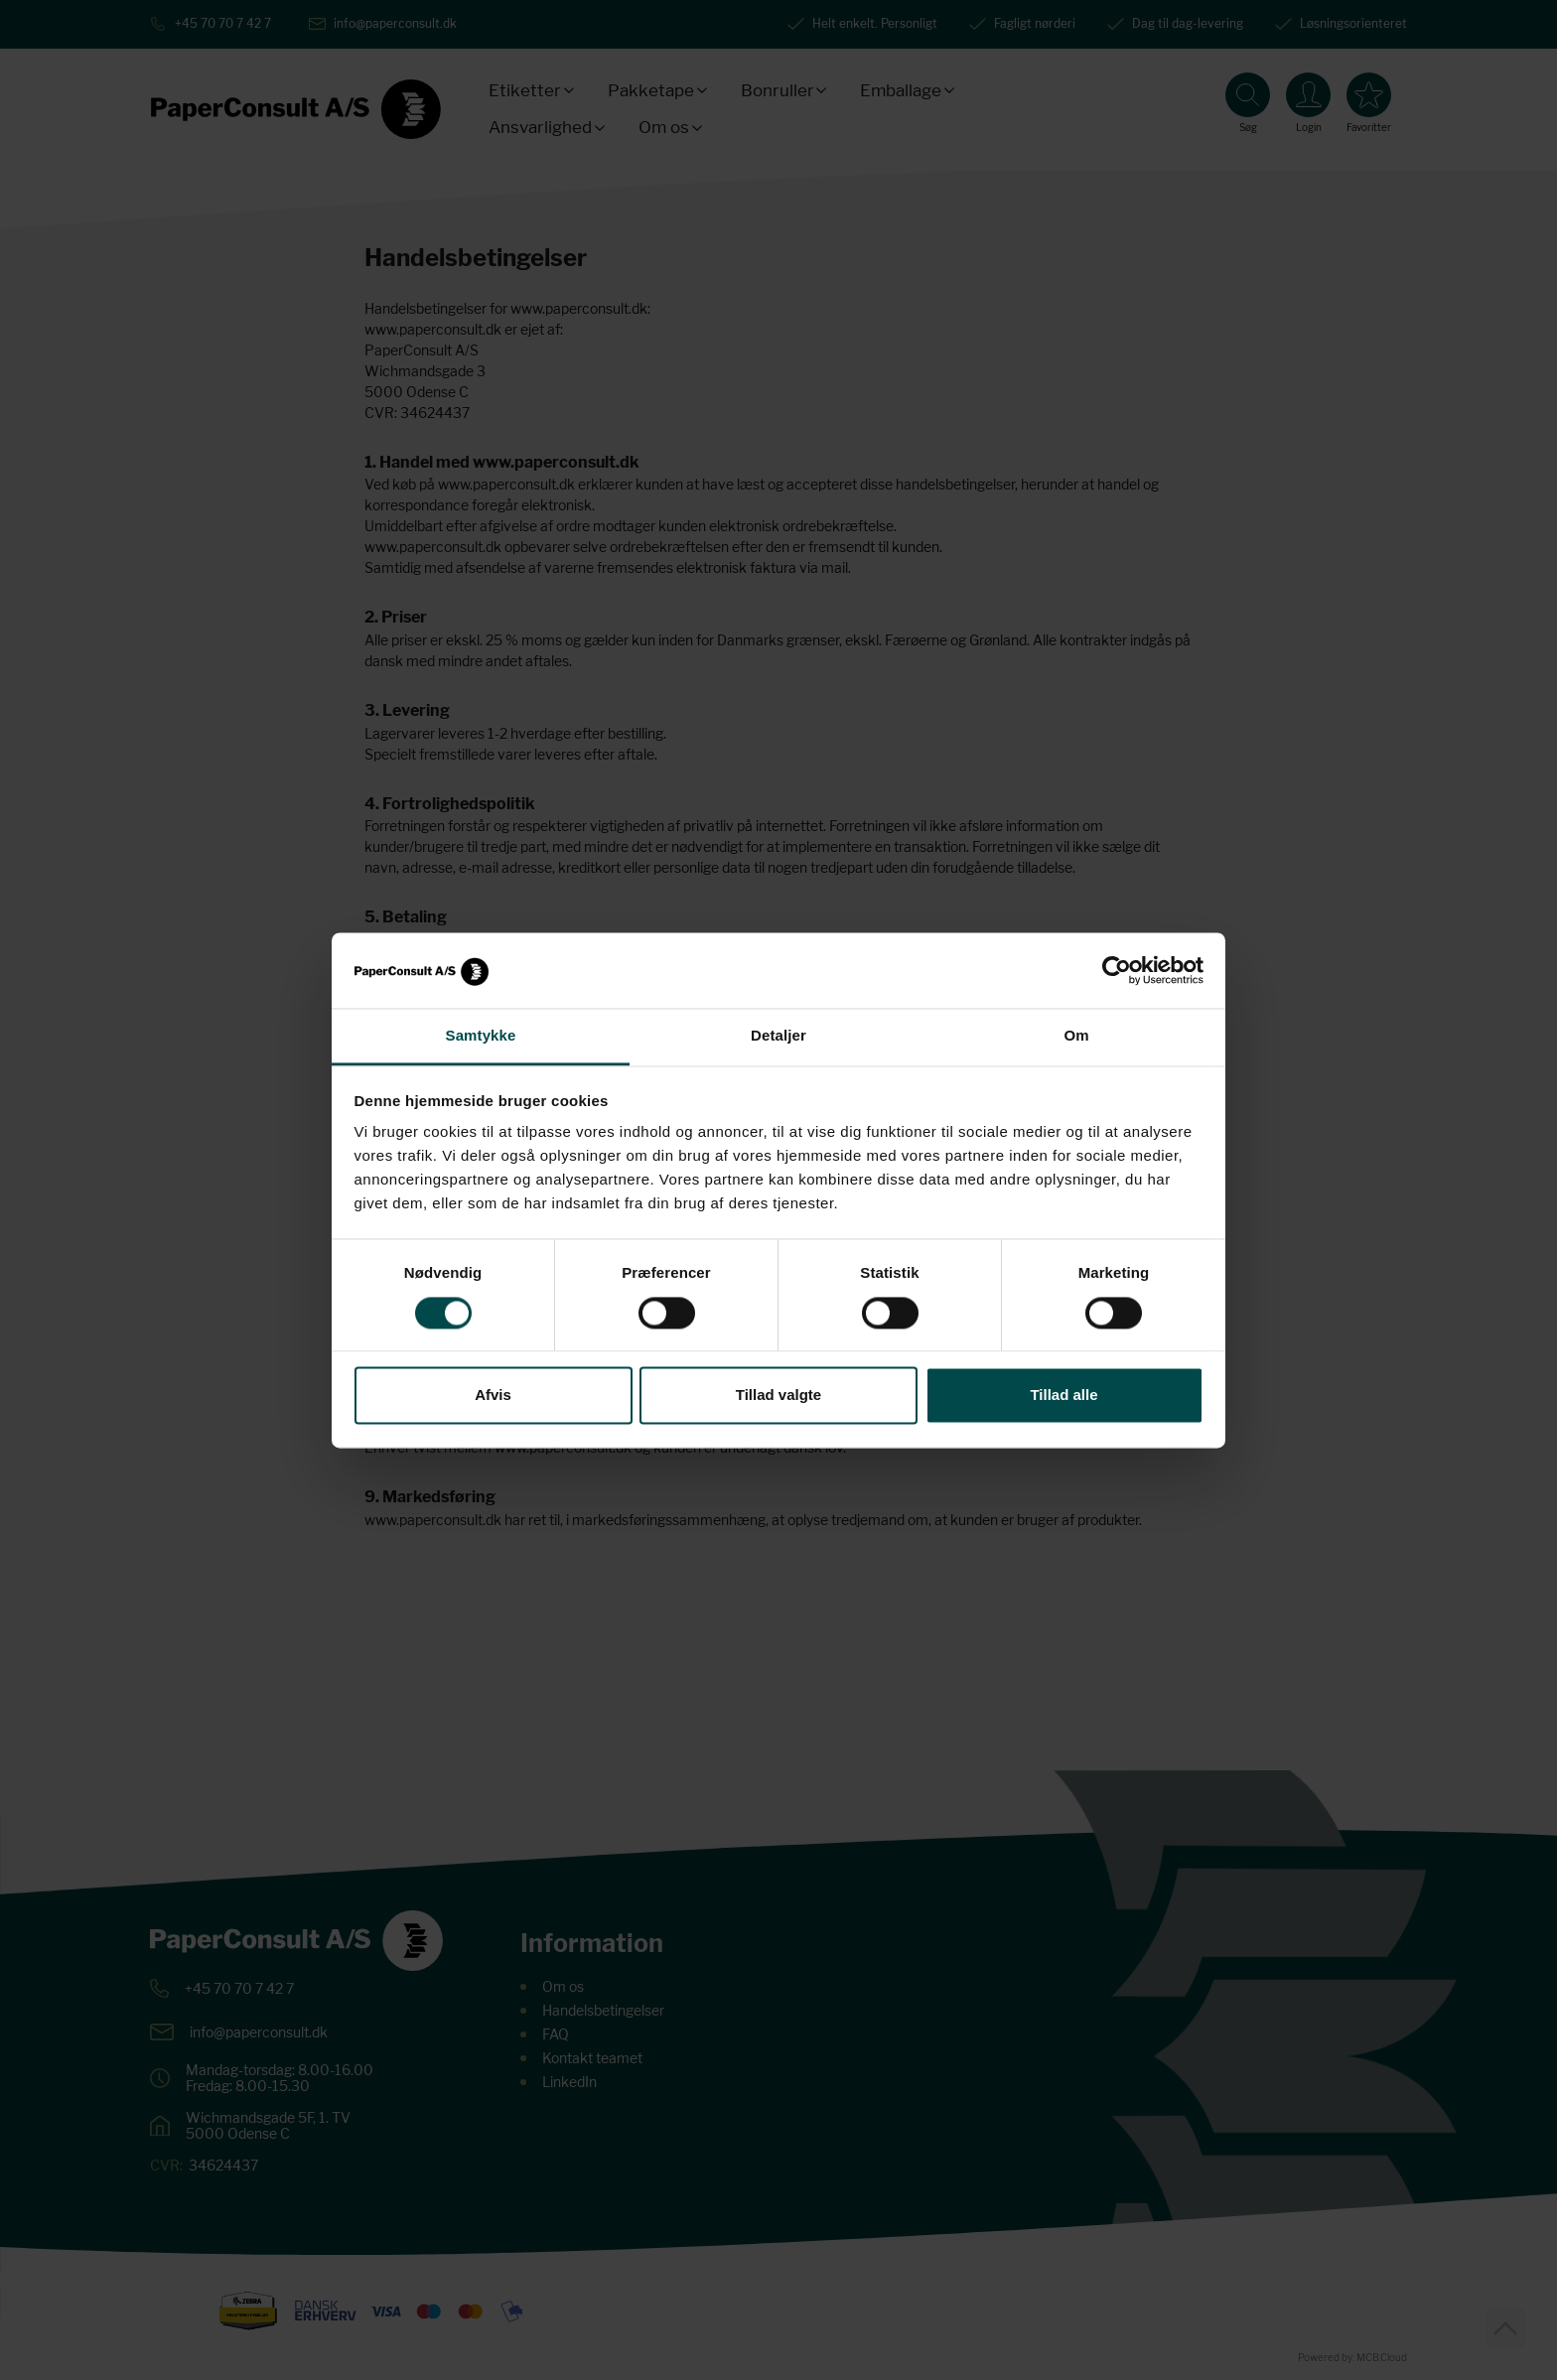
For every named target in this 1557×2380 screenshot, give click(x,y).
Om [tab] (1075, 1036)
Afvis (493, 1395)
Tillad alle (1063, 1395)
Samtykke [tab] (481, 1036)
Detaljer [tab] (778, 1036)
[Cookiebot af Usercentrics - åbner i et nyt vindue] (1116, 970)
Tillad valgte (778, 1395)
